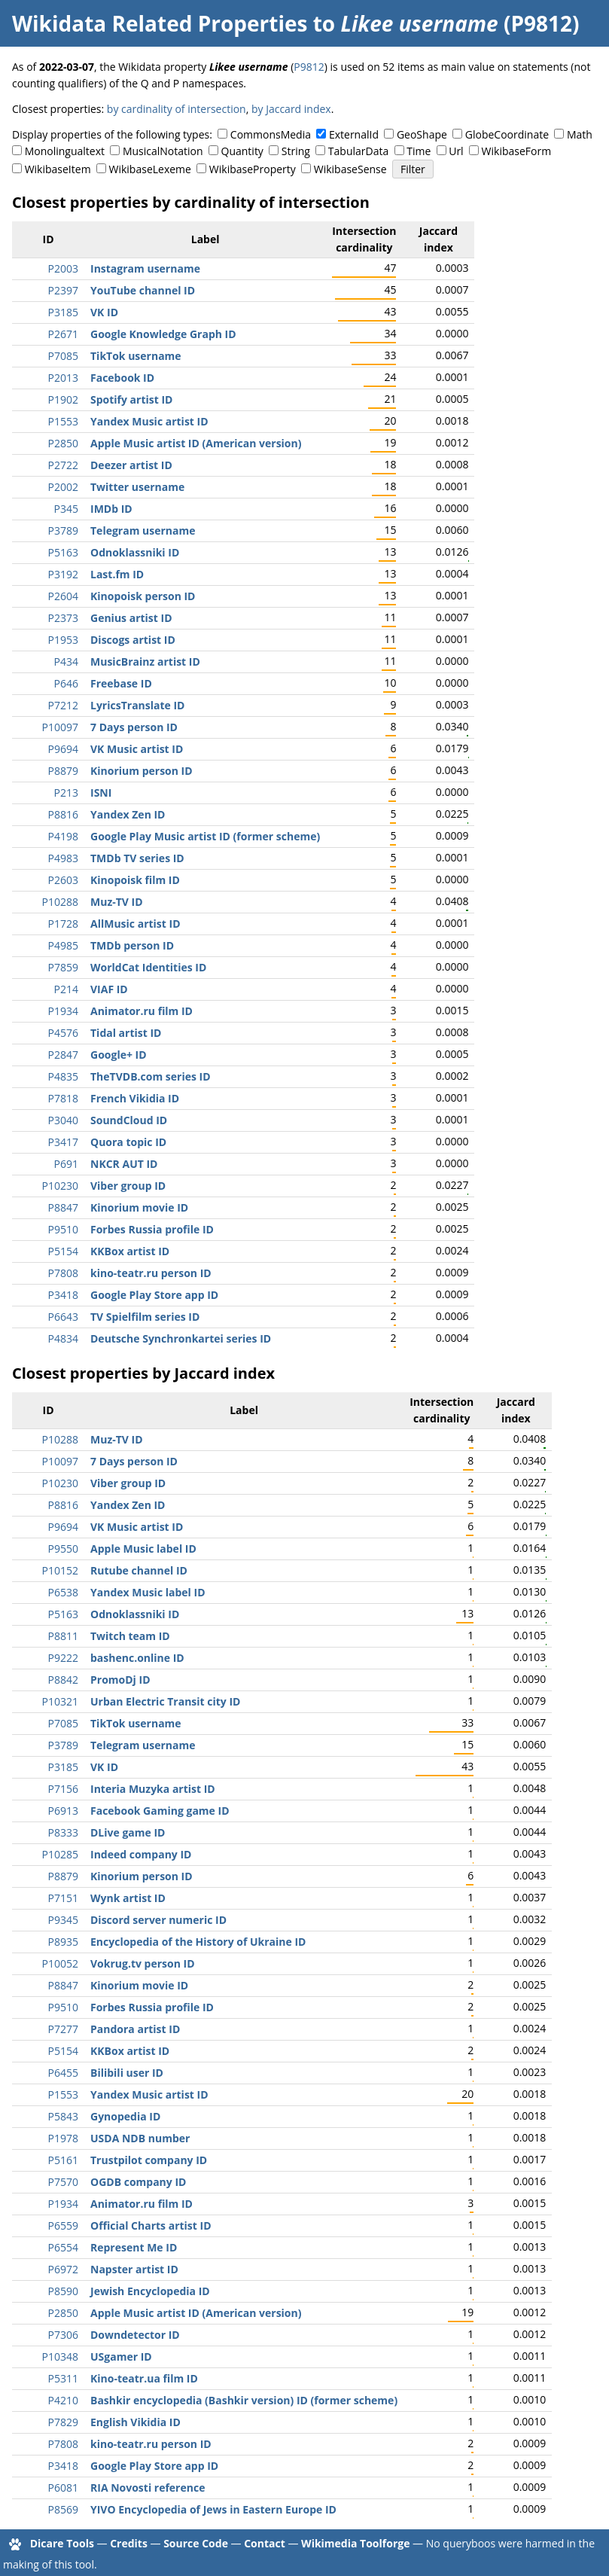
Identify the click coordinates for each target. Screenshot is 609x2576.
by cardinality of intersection (176, 109)
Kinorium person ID (141, 771)
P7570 (63, 2182)
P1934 (63, 1011)
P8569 (63, 2509)
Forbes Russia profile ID (152, 1229)
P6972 (63, 2269)
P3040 (63, 1120)
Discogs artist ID (132, 640)
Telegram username (143, 530)
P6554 (63, 2247)
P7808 (63, 1273)
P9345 (63, 1920)
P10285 (60, 1854)
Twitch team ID (130, 1636)
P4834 (63, 1338)
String (296, 151)
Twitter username (137, 487)
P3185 (63, 312)
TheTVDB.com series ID (150, 1076)
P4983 (63, 858)
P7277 (63, 2029)
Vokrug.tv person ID (142, 1963)
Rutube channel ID (138, 1570)
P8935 (63, 1941)
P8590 (63, 2291)
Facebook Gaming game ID (160, 1810)
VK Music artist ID (136, 749)
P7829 (63, 2422)
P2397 (63, 290)
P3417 (63, 1142)
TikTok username (135, 356)
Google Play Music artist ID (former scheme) (205, 836)
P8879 (63, 771)
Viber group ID (128, 1185)
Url (456, 151)
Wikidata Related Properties (159, 23)
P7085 (63, 356)
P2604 (63, 596)
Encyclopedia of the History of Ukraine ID (198, 1941)
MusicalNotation (163, 151)
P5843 (63, 2116)
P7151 (63, 1898)
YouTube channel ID (142, 290)
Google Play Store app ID (154, 1295)
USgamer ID (121, 2356)
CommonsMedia (270, 134)
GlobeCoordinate (507, 134)
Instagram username (145, 268)
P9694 (63, 749)
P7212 (63, 705)
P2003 (63, 268)
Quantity (242, 151)
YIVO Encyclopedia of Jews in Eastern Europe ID (213, 2509)
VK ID (104, 312)
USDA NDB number (140, 2138)
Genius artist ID (131, 618)
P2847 (63, 1054)
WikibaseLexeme (150, 169)
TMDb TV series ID (137, 858)
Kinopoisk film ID (135, 880)
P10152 (60, 1570)
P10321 (60, 1701)
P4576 (63, 1033)
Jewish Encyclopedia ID (150, 2291)
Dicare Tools (62, 2543)
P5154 (63, 1251)
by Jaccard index (291, 109)
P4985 (63, 945)
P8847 (63, 1207)
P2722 (63, 465)
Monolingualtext (65, 151)
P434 (66, 661)
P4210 (63, 2400)
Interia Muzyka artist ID (152, 1789)
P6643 (63, 1316)
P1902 (63, 399)
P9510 (63, 1229)
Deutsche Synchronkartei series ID (180, 1338)
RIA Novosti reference (147, 2487)
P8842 (63, 1679)
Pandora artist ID (135, 2029)
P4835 (63, 1076)
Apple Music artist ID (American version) (195, 443)
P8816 (63, 814)
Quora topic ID (128, 1142)
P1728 (63, 923)
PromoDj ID (120, 1679)
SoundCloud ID (128, 1120)
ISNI (100, 792)
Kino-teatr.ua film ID (144, 2378)
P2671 (63, 334)
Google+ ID (118, 1054)
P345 (66, 508)
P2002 (63, 487)
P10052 (60, 1963)
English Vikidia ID (135, 2422)
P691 (66, 1164)
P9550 (63, 1548)
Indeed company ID (140, 1854)
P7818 (63, 1098)
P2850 (63, 443)
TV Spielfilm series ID (144, 1316)
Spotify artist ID (131, 399)
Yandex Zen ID (127, 814)
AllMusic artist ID (135, 923)
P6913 (63, 1810)
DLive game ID (127, 1832)
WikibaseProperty (252, 169)
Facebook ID (122, 377)
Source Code (195, 2543)
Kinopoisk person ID (142, 596)
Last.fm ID (117, 574)
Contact (264, 2543)
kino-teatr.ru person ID (151, 1273)
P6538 (63, 1592)
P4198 (63, 836)
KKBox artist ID (129, 1251)
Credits (129, 2543)
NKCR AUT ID (123, 1164)
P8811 (63, 1636)
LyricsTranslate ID (137, 705)
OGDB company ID (138, 2182)
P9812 (309, 66)
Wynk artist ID (128, 1898)
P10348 (60, 2356)
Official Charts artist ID (151, 2225)
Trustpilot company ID (148, 2160)
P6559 (63, 2225)
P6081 (63, 2487)
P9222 (63, 1658)
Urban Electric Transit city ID (165, 1701)
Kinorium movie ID (139, 1207)
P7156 (63, 1789)
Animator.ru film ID (141, 1011)
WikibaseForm (517, 151)
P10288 (60, 902)
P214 (66, 989)
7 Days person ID (134, 727)
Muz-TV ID (116, 902)
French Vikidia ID (134, 1098)
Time (419, 151)
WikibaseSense (350, 169)
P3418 (63, 1295)
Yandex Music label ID (148, 1592)
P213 (66, 792)
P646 (66, 683)
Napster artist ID (134, 2269)
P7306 (63, 2335)
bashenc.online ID (137, 1658)
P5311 (63, 2378)
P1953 (63, 640)
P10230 (60, 1185)
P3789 (63, 530)
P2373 (63, 618)
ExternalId (354, 134)
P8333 (63, 1832)
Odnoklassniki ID (134, 552)
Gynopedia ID (125, 2116)
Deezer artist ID (131, 465)
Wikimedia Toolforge (355, 2543)
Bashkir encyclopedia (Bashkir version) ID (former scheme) (243, 2400)
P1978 (63, 2138)
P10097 (60, 727)
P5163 (63, 552)
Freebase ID (121, 683)
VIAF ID (109, 989)
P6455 (63, 2072)
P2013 (63, 377)
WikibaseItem (58, 169)
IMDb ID (111, 508)
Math (579, 134)
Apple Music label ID (143, 1548)
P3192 (63, 574)
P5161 (63, 2160)
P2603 (63, 880)
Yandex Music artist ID (149, 421)
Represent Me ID (133, 2247)
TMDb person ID (132, 945)
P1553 (63, 421)
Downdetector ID (135, 2335)
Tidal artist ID (125, 1033)
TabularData (358, 151)
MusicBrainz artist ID (145, 661)
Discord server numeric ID (158, 1920)
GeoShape (422, 134)
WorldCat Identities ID (148, 967)
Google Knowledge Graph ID (163, 334)
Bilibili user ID (126, 2072)
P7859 (63, 967)
